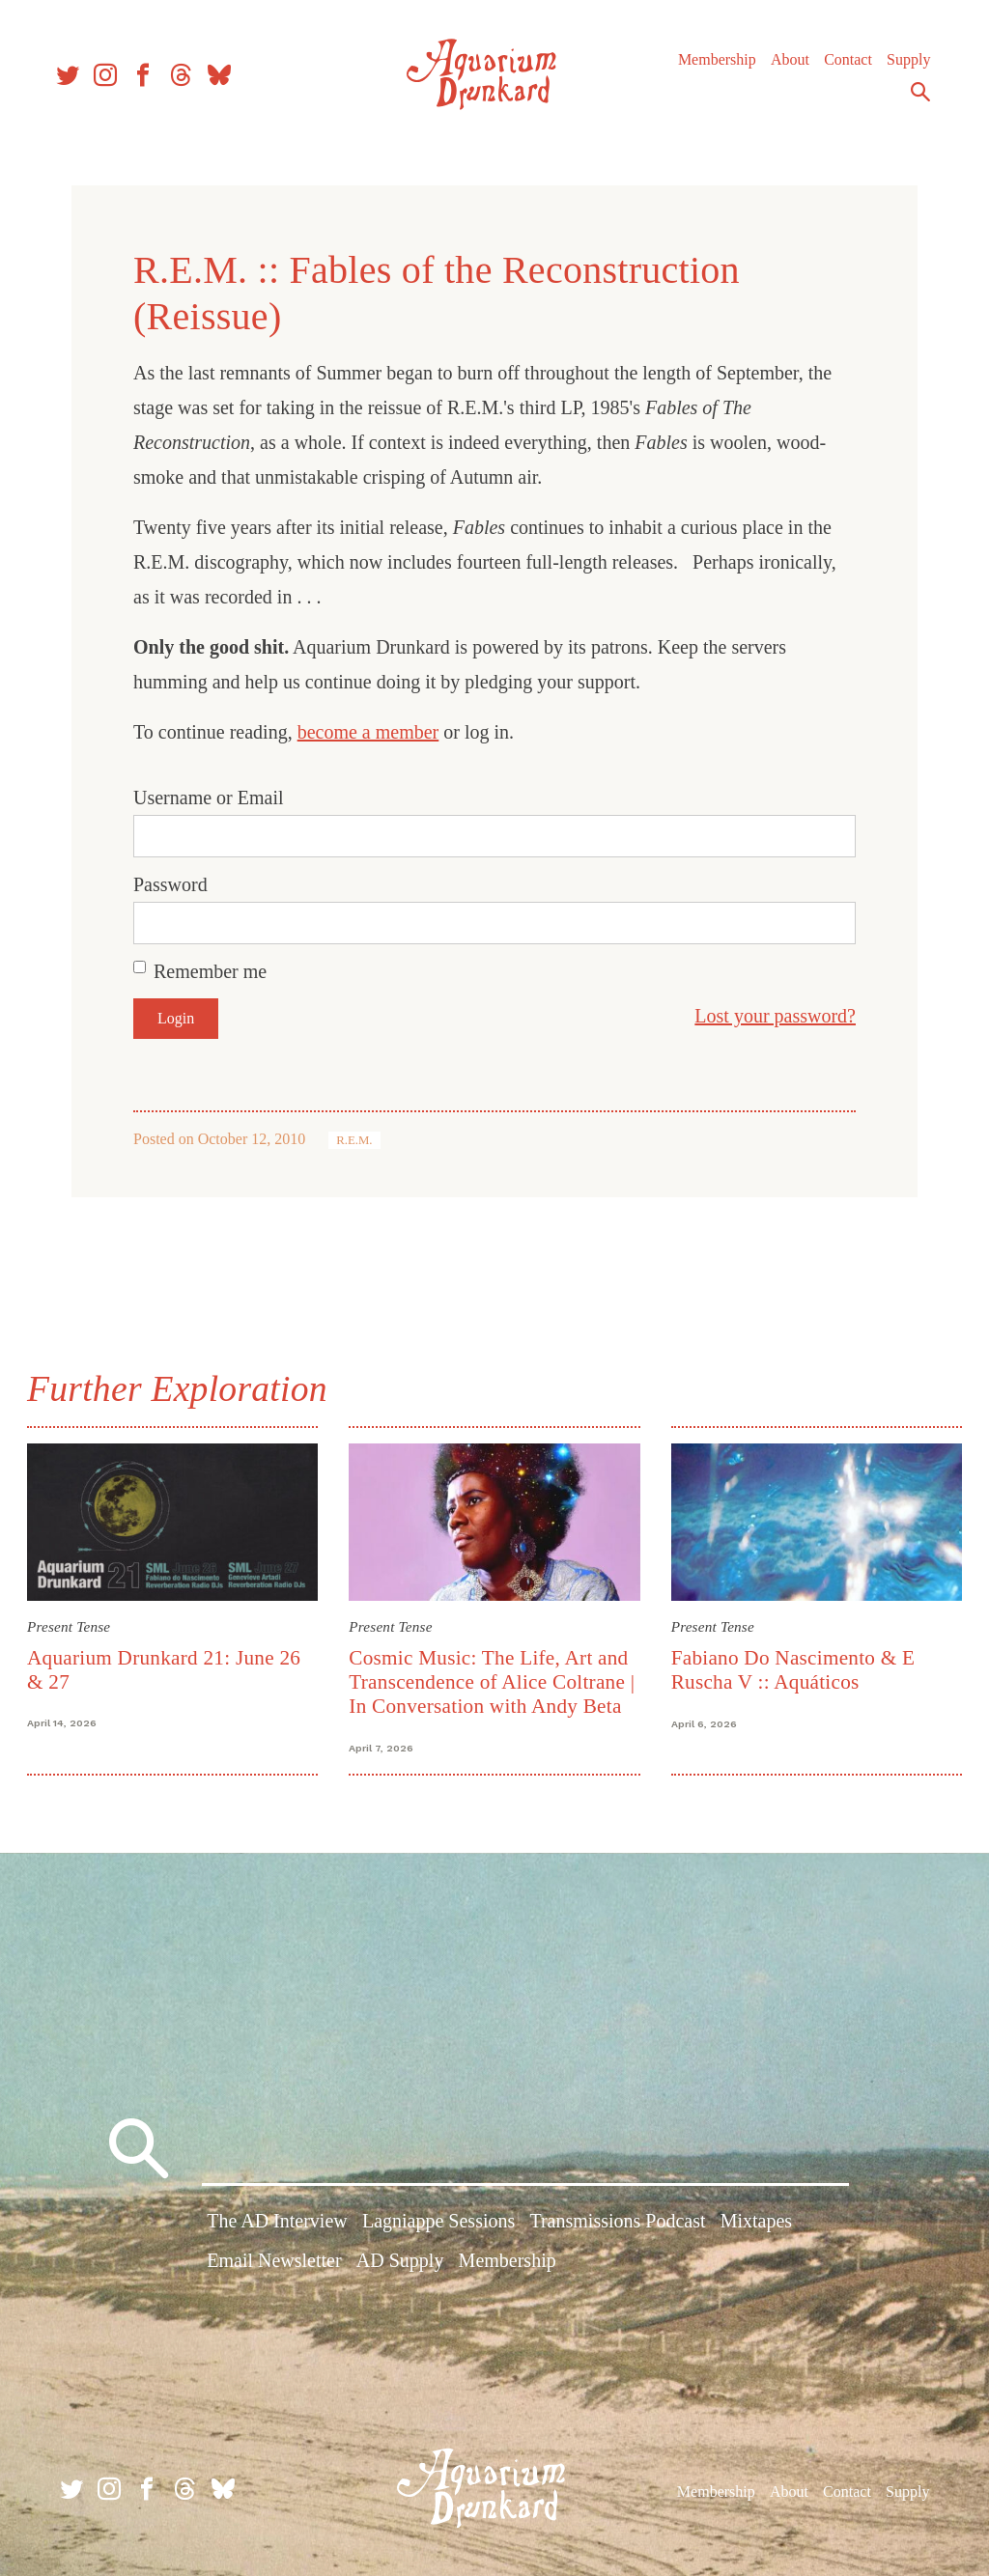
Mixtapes (756, 2223)
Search (911, 99)
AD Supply (400, 2263)
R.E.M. (354, 1140)
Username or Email (208, 797)
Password (170, 884)
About (781, 67)
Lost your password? (775, 1015)
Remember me (210, 971)
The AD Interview (277, 2223)
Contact (839, 67)
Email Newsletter (274, 2263)
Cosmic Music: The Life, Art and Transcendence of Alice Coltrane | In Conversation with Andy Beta (493, 1680)
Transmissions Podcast (617, 2223)
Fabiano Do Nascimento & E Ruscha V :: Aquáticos (791, 1668)
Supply (899, 67)
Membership (708, 67)
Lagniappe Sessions (438, 2223)
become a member (368, 731)
